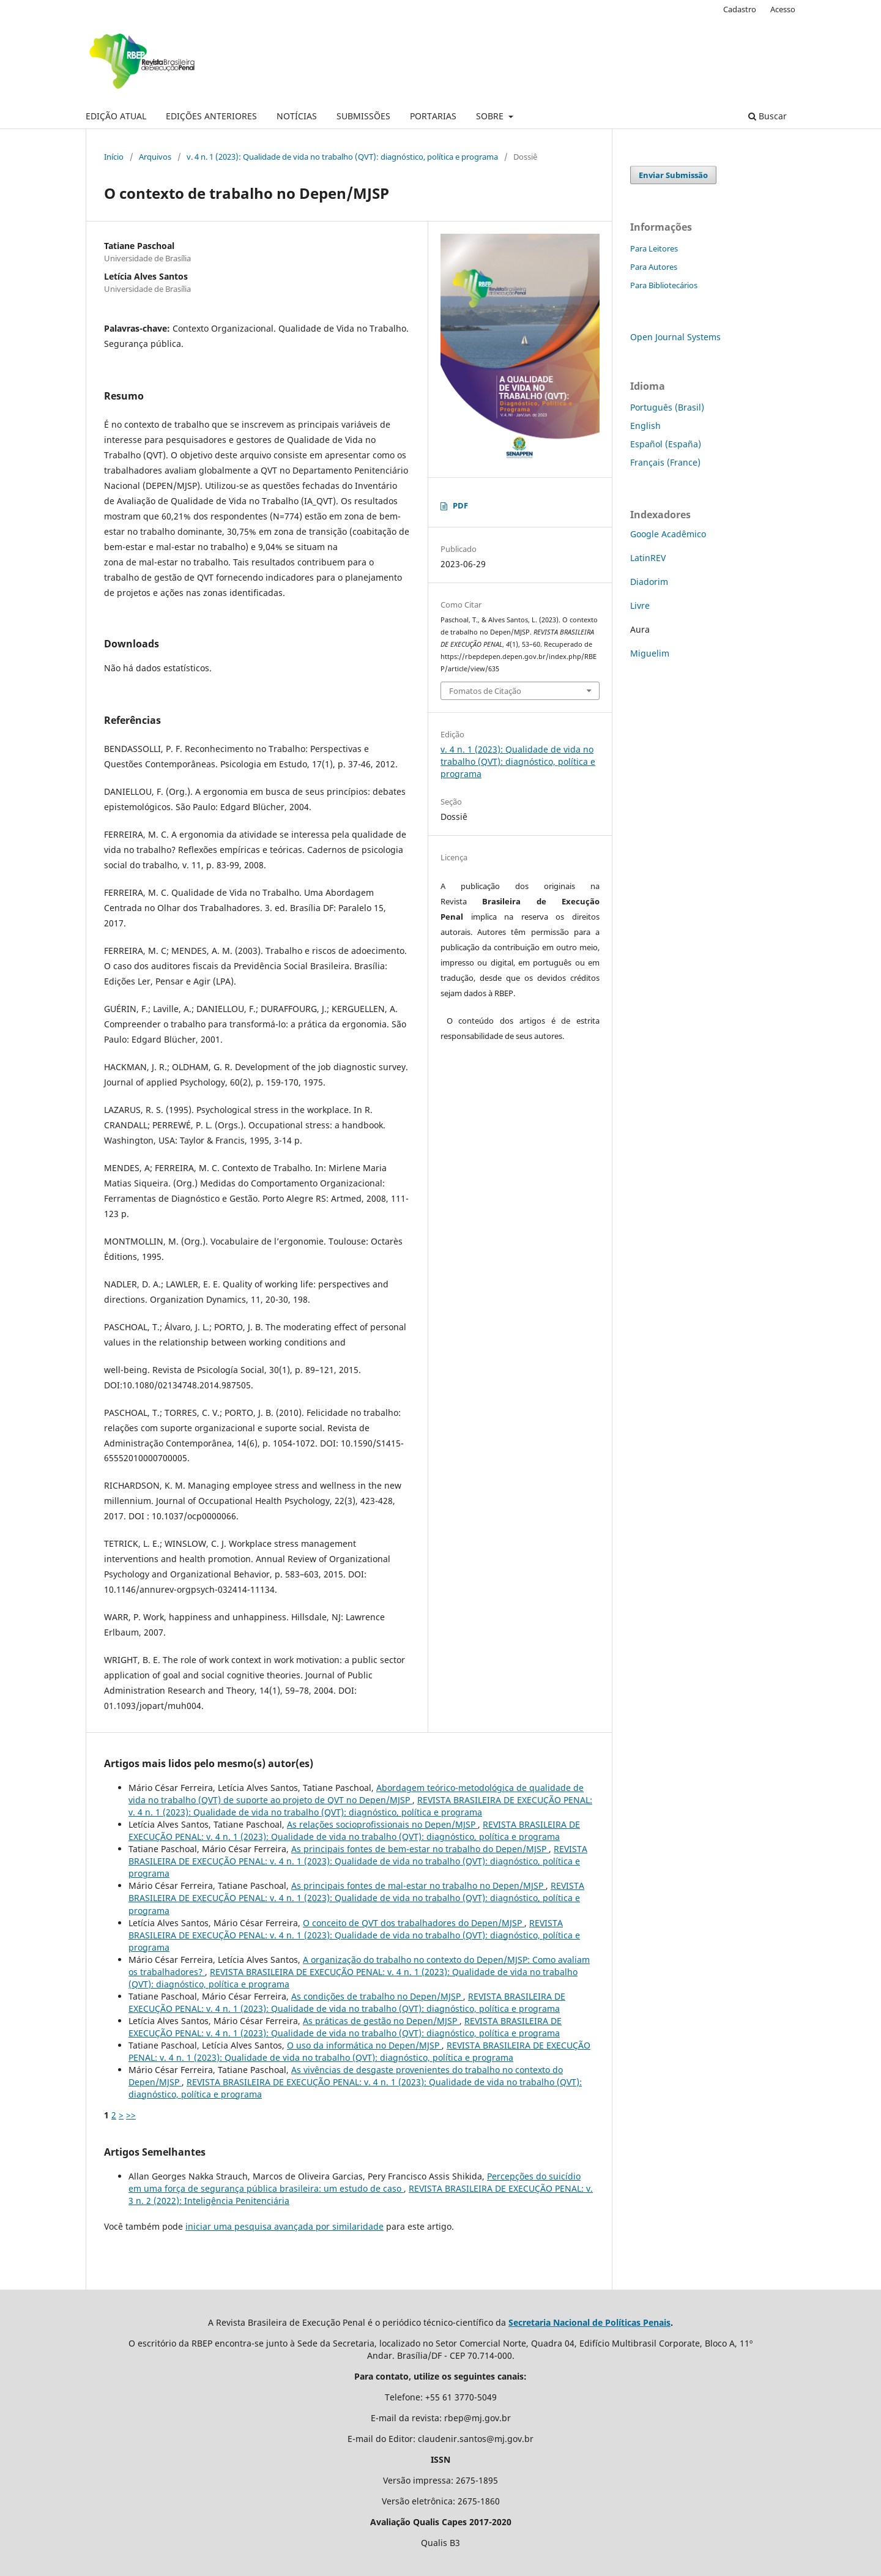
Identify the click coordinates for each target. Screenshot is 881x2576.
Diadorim (649, 581)
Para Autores (653, 266)
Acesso (782, 9)
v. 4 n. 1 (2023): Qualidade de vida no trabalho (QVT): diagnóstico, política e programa (342, 156)
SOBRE (491, 116)
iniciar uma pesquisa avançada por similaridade (284, 2226)
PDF (460, 505)
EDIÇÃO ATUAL (116, 116)
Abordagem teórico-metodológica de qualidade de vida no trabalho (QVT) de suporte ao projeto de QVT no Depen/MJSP (356, 1794)
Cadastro (739, 9)
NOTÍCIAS (297, 116)
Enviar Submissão (673, 175)
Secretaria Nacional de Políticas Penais (589, 2322)
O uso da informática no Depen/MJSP (364, 2045)
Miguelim (649, 653)
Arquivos (155, 156)
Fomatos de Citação (485, 690)
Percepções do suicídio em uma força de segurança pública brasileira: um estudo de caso (354, 2182)
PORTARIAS (433, 116)
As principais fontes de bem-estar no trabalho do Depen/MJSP (420, 1849)
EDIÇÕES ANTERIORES (211, 116)
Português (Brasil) (667, 407)
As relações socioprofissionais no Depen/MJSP (382, 1824)
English (645, 425)
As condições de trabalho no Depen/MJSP (377, 1996)
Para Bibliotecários (663, 285)
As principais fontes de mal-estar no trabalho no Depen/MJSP (418, 1885)
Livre (640, 605)
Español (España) (665, 444)
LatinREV (648, 558)
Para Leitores (654, 248)
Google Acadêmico (668, 534)
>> (131, 2115)
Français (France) (665, 462)
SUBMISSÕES (363, 116)
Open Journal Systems (675, 337)
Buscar (767, 116)
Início (114, 156)
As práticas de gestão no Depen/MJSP (381, 2021)
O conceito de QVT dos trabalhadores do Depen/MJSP (413, 1923)
